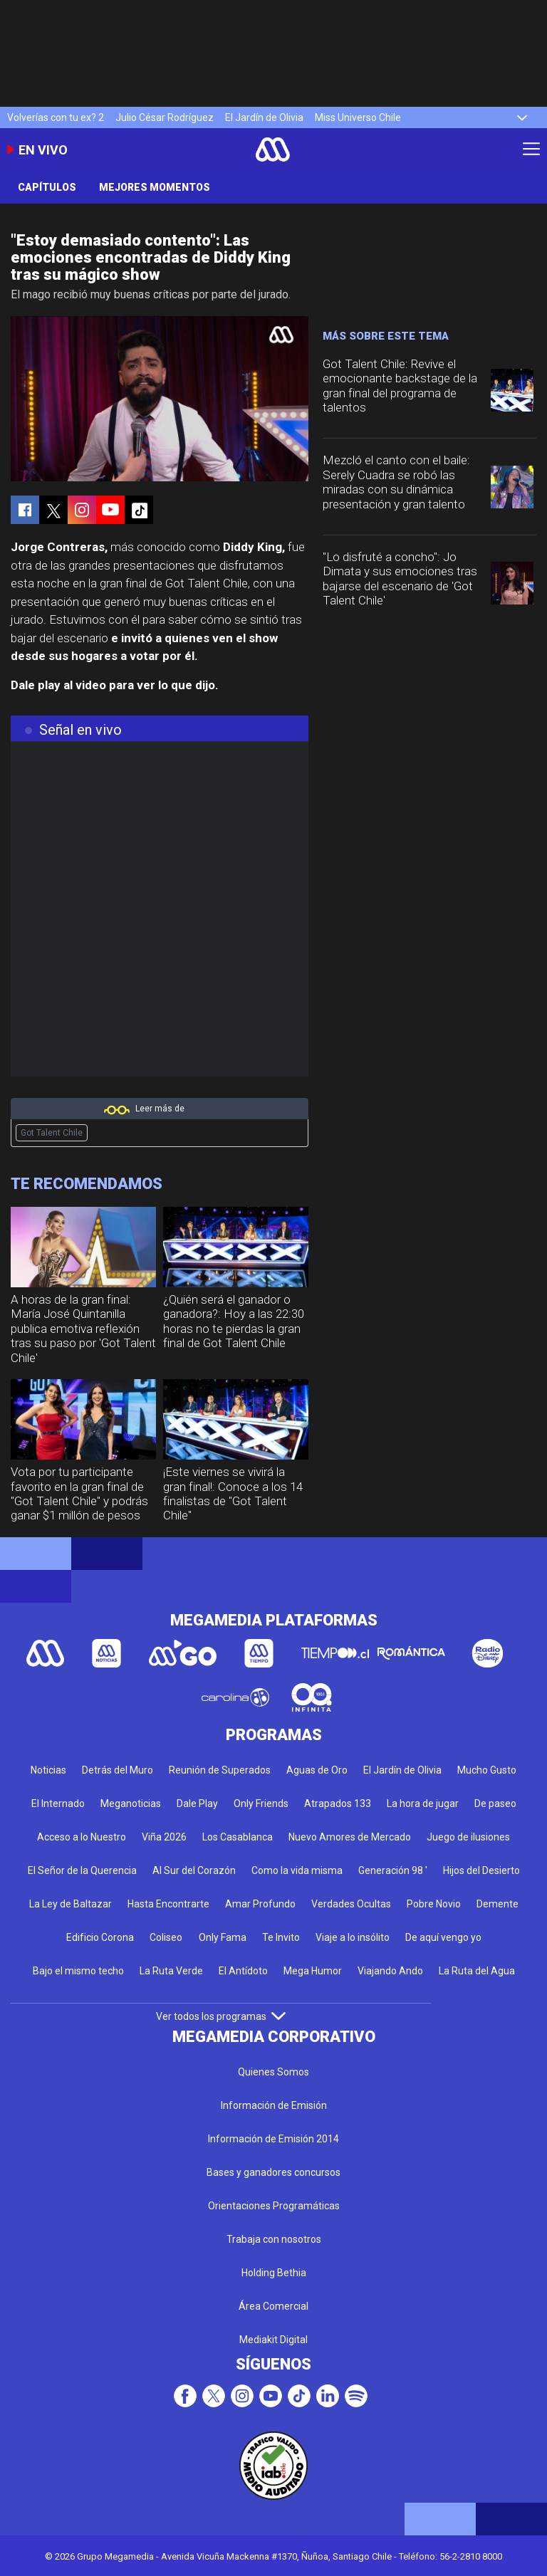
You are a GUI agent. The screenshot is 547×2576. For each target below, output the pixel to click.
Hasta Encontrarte (168, 1904)
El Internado (58, 1803)
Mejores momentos (154, 187)
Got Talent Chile (52, 1133)
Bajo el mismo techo (78, 1970)
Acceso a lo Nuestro (81, 1837)
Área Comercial (273, 2306)
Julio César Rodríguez (164, 117)
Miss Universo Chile (358, 117)
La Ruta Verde (171, 1970)
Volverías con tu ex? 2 (55, 117)
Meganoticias (130, 1803)
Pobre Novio (434, 1904)
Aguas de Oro (317, 1770)
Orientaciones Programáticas (274, 2205)
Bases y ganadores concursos (273, 2172)
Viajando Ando (390, 1970)
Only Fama (222, 1937)
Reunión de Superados (220, 1770)
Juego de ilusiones (468, 1837)
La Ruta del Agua (477, 1970)
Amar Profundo (260, 1904)
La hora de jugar (423, 1803)
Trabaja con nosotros (273, 2239)
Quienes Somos (273, 2072)
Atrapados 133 (337, 1803)
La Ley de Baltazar (70, 1904)
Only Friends (261, 1803)
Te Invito (281, 1937)
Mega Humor (312, 1970)
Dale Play (197, 1803)
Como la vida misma (297, 1870)
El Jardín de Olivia (264, 117)
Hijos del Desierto (481, 1870)
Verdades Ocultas (351, 1904)
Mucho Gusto (486, 1770)
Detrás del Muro (117, 1770)
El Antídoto (243, 1970)
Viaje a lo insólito (353, 1937)
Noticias (48, 1770)
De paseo (495, 1803)
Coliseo (166, 1937)
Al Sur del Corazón (194, 1870)
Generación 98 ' (392, 1870)
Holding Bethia (273, 2272)
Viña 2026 (164, 1837)
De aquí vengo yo (443, 1937)
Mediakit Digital (273, 2339)
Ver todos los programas (221, 2016)
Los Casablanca (237, 1837)
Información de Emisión (274, 2105)
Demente (497, 1904)
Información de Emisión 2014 (273, 2139)
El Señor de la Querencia (82, 1870)
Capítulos (47, 187)
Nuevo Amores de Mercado (349, 1837)
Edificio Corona (100, 1937)
